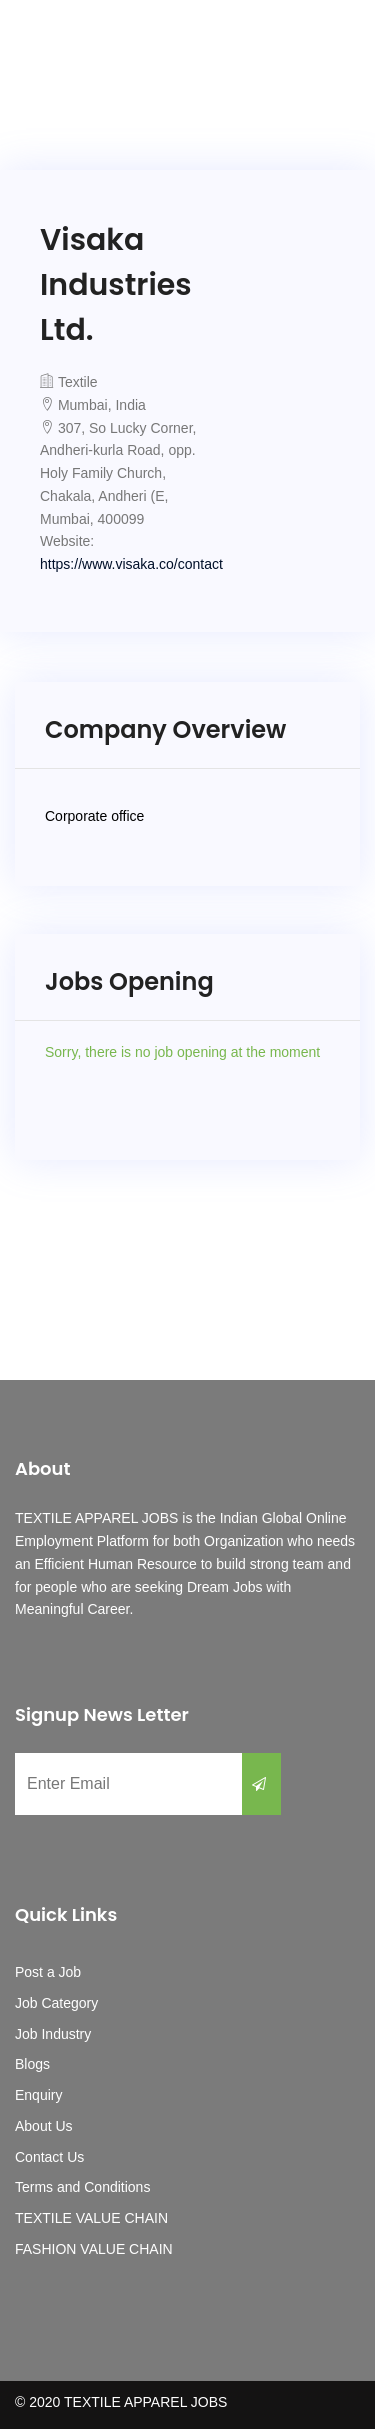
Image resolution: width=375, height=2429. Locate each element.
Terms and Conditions (82, 2187)
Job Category (56, 2003)
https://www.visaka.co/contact (131, 564)
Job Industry (53, 2034)
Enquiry (38, 2095)
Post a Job (48, 1972)
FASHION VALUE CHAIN (94, 2249)
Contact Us (49, 2157)
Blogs (32, 2064)
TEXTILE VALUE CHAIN (91, 2218)
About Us (44, 2126)
